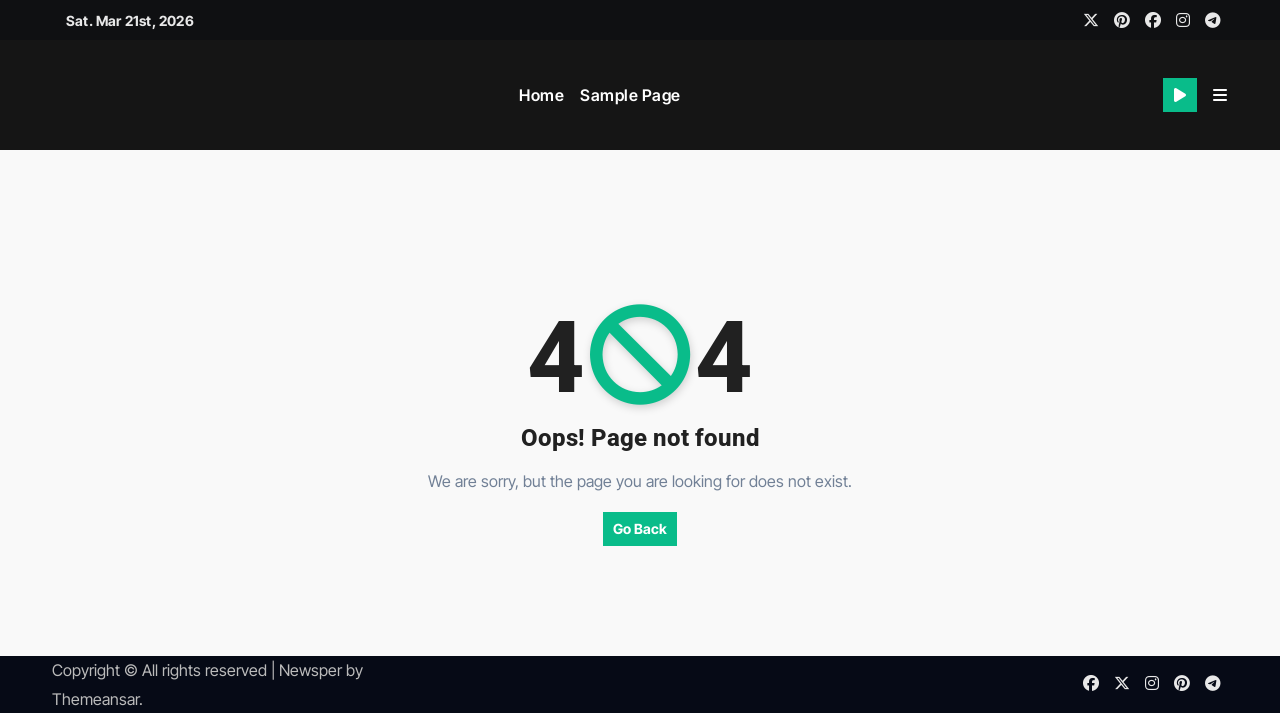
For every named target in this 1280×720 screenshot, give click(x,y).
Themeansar (95, 699)
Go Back (640, 528)
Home (541, 95)
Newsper (310, 670)
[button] (1220, 95)
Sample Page (630, 95)
